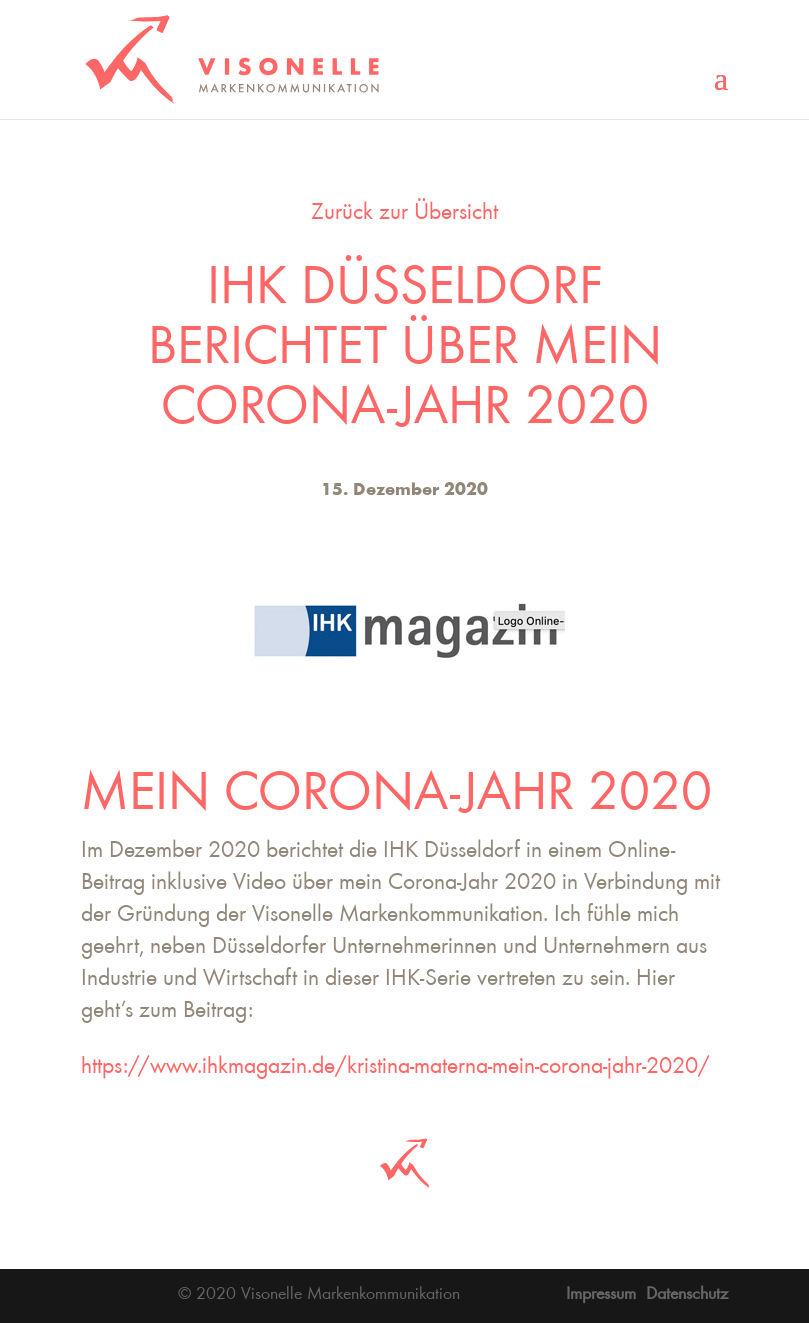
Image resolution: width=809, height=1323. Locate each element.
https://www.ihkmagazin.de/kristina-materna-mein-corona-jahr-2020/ (395, 1068)
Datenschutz (687, 1295)
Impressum (601, 1295)
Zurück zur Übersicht (404, 214)
